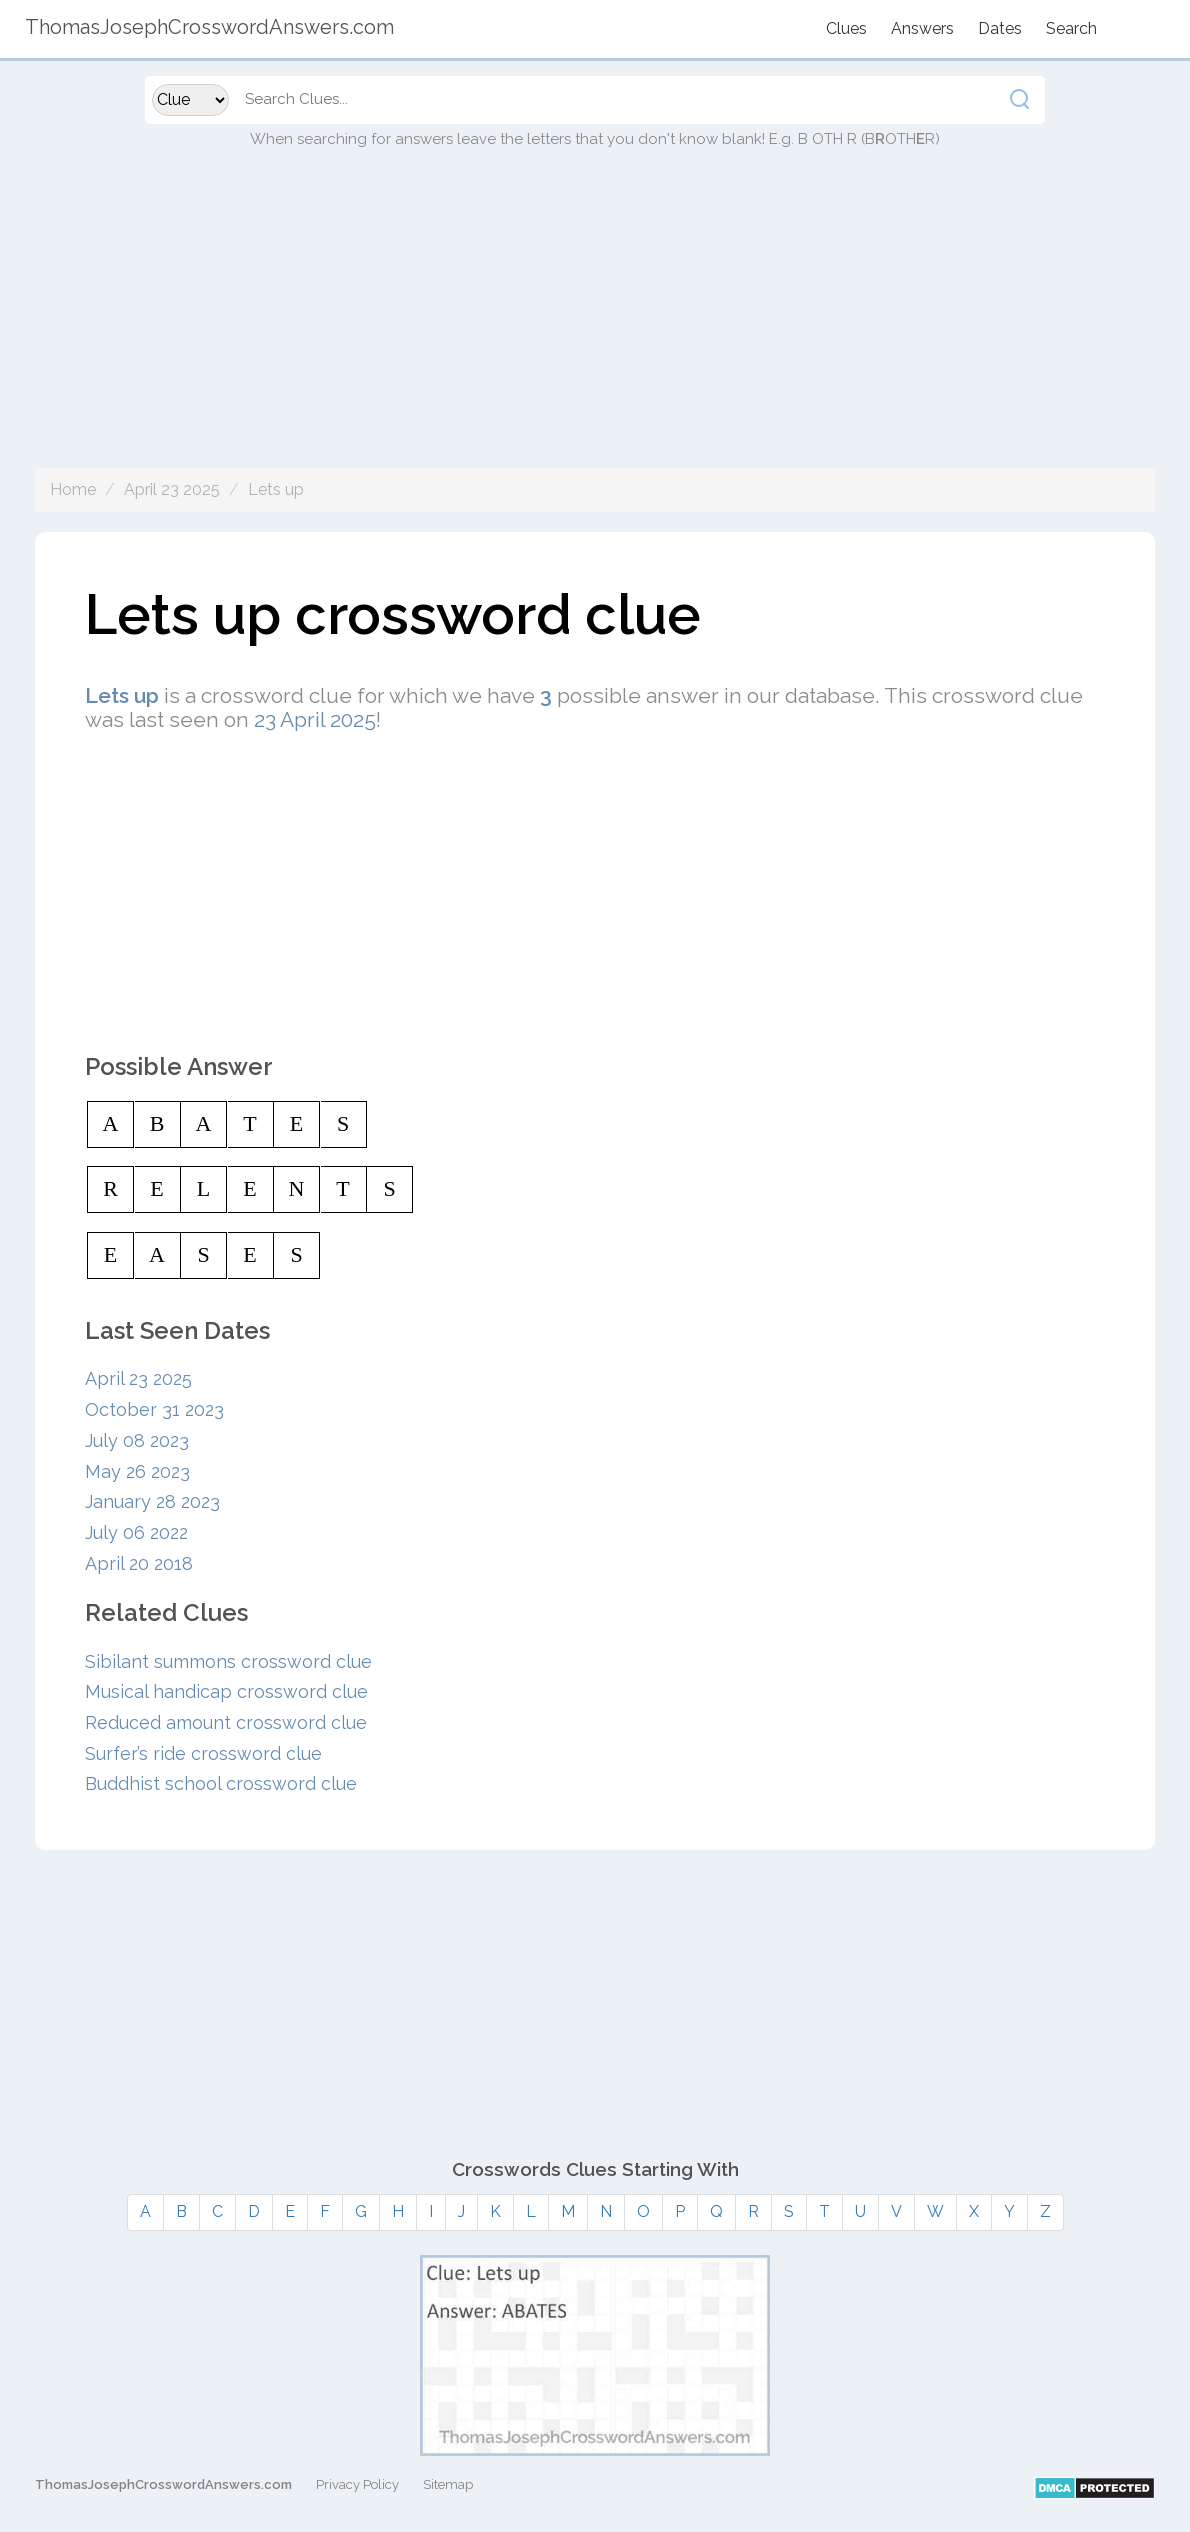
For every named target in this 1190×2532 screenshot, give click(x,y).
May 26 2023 (137, 1471)
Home (73, 489)
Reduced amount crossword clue (226, 1722)
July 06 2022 (136, 1532)
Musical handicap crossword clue (226, 1691)
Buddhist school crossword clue (221, 1783)
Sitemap (448, 2484)
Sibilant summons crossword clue (228, 1661)
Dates (1000, 28)
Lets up (276, 489)
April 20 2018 (139, 1563)
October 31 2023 (154, 1409)
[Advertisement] (595, 328)
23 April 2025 (315, 719)
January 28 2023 (152, 1501)
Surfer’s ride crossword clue (203, 1753)
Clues (846, 28)
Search (1071, 28)
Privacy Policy (357, 2484)
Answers (922, 28)
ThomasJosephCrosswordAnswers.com (163, 2484)
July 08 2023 (137, 1440)
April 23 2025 (172, 489)
